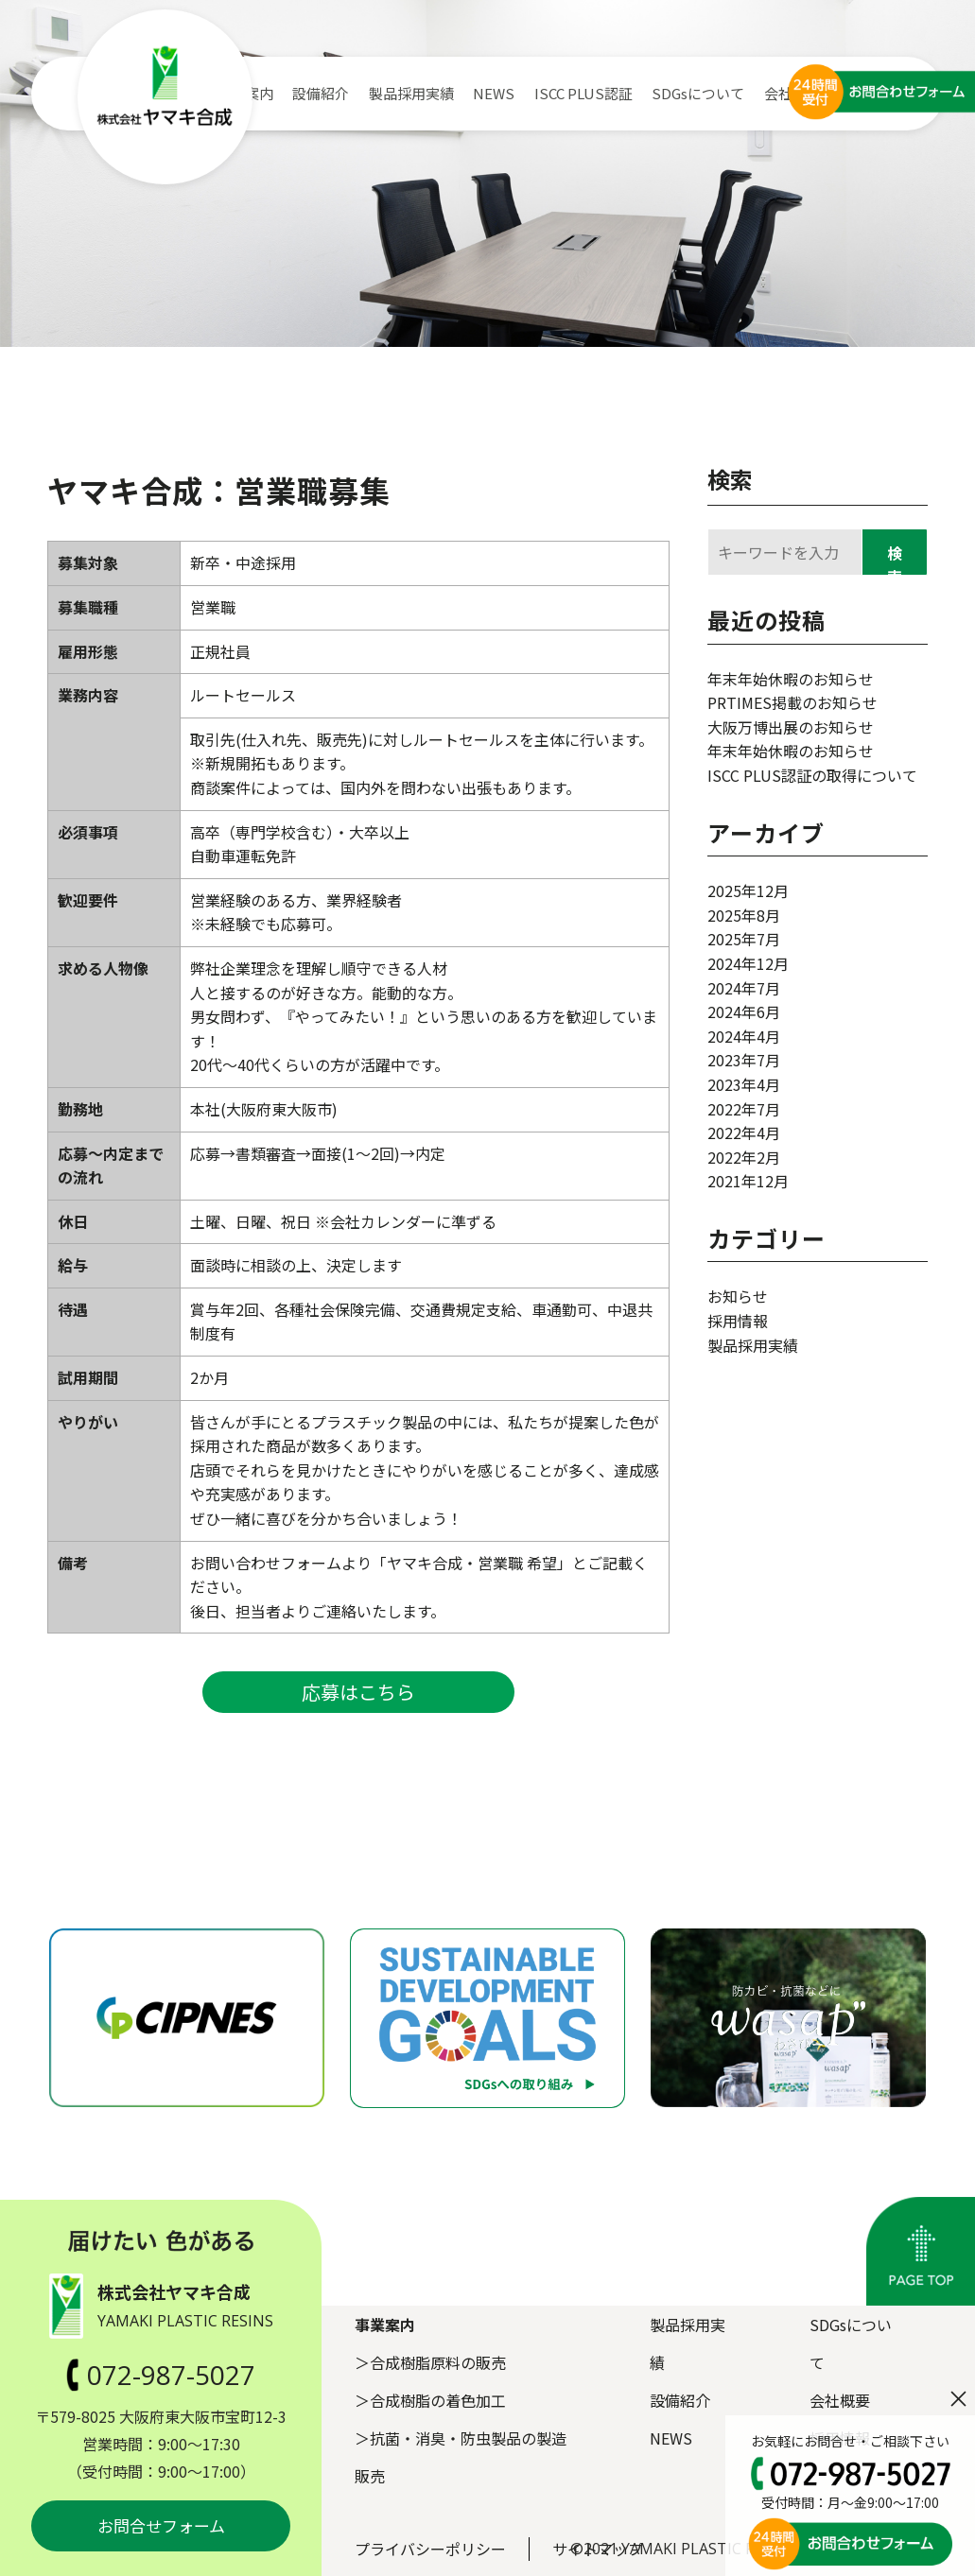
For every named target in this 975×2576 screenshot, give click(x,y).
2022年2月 (743, 1157)
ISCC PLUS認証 (583, 93)
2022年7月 (743, 1109)
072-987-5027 (160, 2375)
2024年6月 (743, 1011)
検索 (730, 478)
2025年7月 (743, 938)
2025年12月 (748, 890)
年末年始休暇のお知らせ (790, 678)
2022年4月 (743, 1132)
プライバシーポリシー (430, 2548)
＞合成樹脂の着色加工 (430, 2400)
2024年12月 (748, 963)
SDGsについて (698, 93)
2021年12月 (748, 1180)
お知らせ (737, 1296)
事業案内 (385, 2324)
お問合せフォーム (161, 2525)
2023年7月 (743, 1059)
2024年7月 (743, 988)
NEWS (493, 93)
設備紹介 (320, 93)
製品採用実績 (411, 93)
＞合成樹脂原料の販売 (430, 2362)
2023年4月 (743, 1084)
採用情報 (737, 1320)
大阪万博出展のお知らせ (790, 727)
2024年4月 (743, 1036)
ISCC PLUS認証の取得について (812, 775)
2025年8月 (743, 915)
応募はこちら (358, 1691)
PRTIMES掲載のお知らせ (792, 702)
